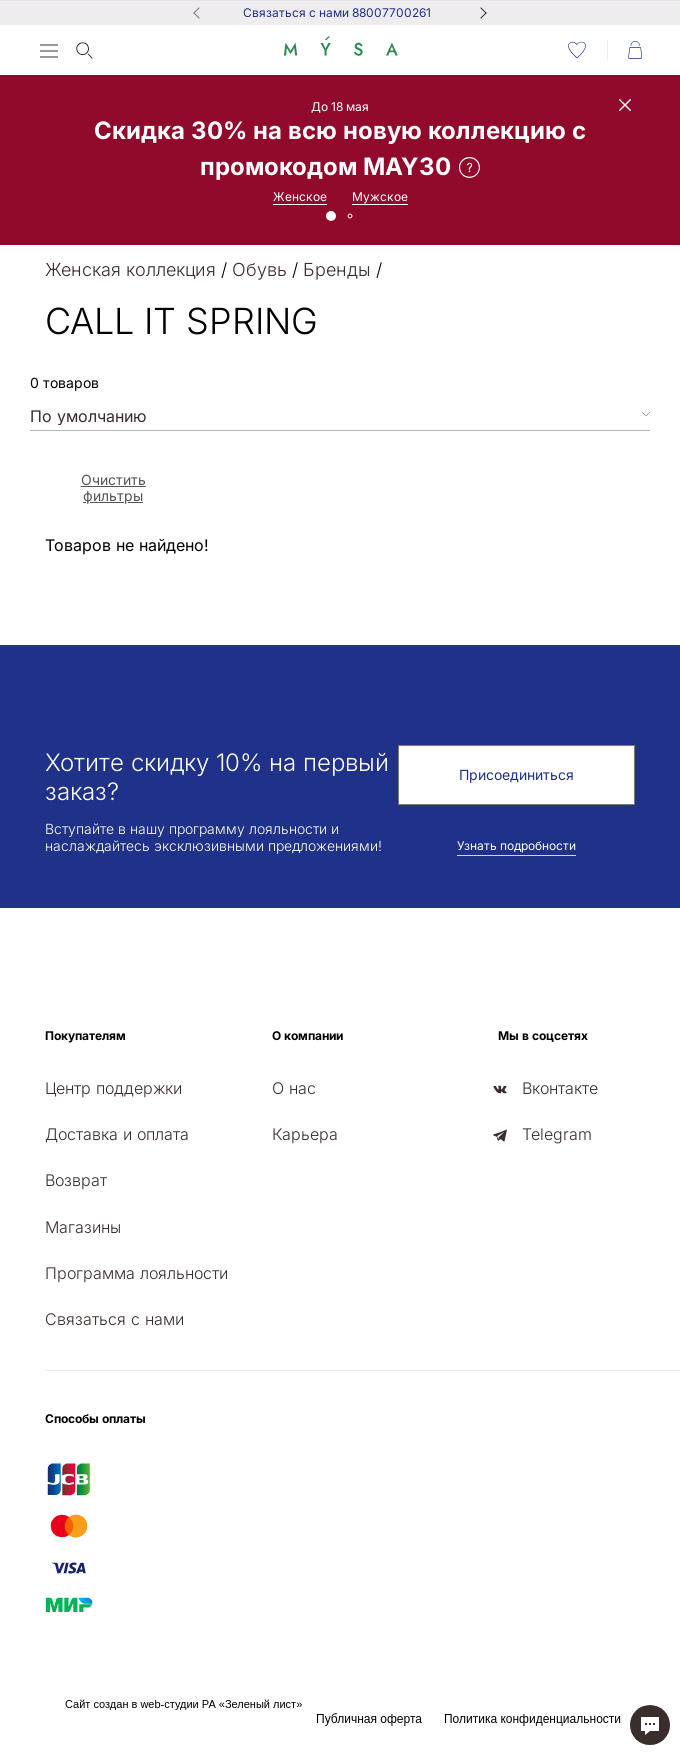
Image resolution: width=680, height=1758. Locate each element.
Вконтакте (560, 1088)
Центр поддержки (113, 1088)
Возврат (76, 1180)
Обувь (259, 269)
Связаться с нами (114, 1319)
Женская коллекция (130, 269)
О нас (294, 1088)
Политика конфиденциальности (532, 1719)
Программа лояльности (136, 1273)
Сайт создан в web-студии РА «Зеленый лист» (183, 1704)
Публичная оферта (369, 1719)
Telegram (557, 1134)
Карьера (305, 1134)
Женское (300, 196)
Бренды (337, 269)
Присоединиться (516, 774)
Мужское (380, 196)
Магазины (83, 1227)
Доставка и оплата (117, 1134)
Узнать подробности (516, 845)
